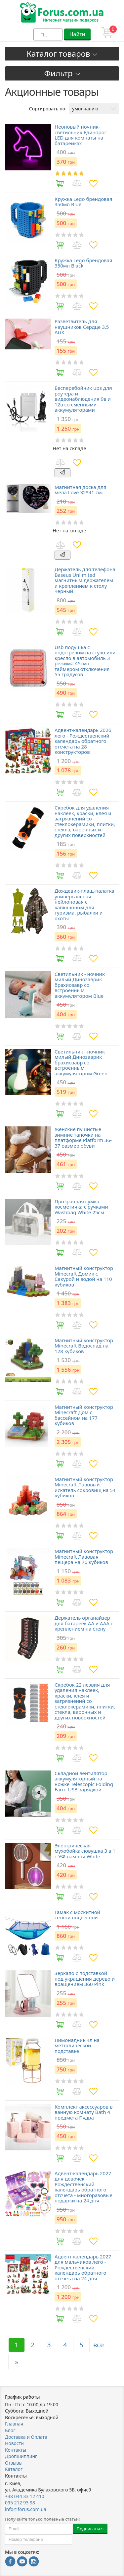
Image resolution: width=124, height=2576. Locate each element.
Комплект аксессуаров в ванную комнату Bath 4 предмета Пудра (83, 2112)
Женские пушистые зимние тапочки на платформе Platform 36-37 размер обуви (83, 1137)
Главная (14, 2424)
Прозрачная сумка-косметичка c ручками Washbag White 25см (81, 1207)
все (98, 2344)
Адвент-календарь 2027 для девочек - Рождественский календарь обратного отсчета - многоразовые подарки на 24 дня (83, 2187)
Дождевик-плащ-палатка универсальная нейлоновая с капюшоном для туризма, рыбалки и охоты (84, 904)
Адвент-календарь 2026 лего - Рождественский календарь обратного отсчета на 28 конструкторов (83, 741)
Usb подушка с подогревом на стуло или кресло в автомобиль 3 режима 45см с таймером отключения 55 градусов (85, 660)
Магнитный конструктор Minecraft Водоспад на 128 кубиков (84, 1346)
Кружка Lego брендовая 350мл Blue (83, 201)
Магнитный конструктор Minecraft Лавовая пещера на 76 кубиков (84, 1556)
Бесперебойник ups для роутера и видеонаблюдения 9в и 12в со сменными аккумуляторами (83, 399)
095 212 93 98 (20, 2502)
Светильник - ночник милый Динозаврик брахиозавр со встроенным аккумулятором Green (81, 1062)
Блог (10, 2430)
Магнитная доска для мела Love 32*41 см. (80, 489)
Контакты (15, 2450)
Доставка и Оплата (26, 2437)
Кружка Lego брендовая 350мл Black (83, 263)
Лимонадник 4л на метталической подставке (77, 2045)
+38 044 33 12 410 (24, 2496)
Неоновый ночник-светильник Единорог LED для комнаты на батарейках (80, 135)
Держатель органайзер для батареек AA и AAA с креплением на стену (84, 1623)
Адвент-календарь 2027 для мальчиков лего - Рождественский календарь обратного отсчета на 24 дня (83, 2267)
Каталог (13, 2469)
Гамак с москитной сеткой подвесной (77, 1914)
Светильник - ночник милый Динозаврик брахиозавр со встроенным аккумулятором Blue (80, 985)
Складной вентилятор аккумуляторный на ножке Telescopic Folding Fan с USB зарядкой (84, 1781)
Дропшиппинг (21, 2456)
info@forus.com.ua (25, 2509)
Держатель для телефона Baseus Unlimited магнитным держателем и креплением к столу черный (85, 580)
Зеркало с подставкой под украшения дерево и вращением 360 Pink (85, 1978)
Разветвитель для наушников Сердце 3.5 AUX (82, 327)
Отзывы (13, 2463)
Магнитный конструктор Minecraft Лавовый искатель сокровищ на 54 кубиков (85, 1487)
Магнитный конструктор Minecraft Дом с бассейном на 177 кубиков (84, 1415)
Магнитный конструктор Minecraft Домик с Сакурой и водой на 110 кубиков (84, 1276)
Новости (14, 2443)
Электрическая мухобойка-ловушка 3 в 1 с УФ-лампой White (85, 1851)
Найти (77, 34)
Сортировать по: (47, 108)
